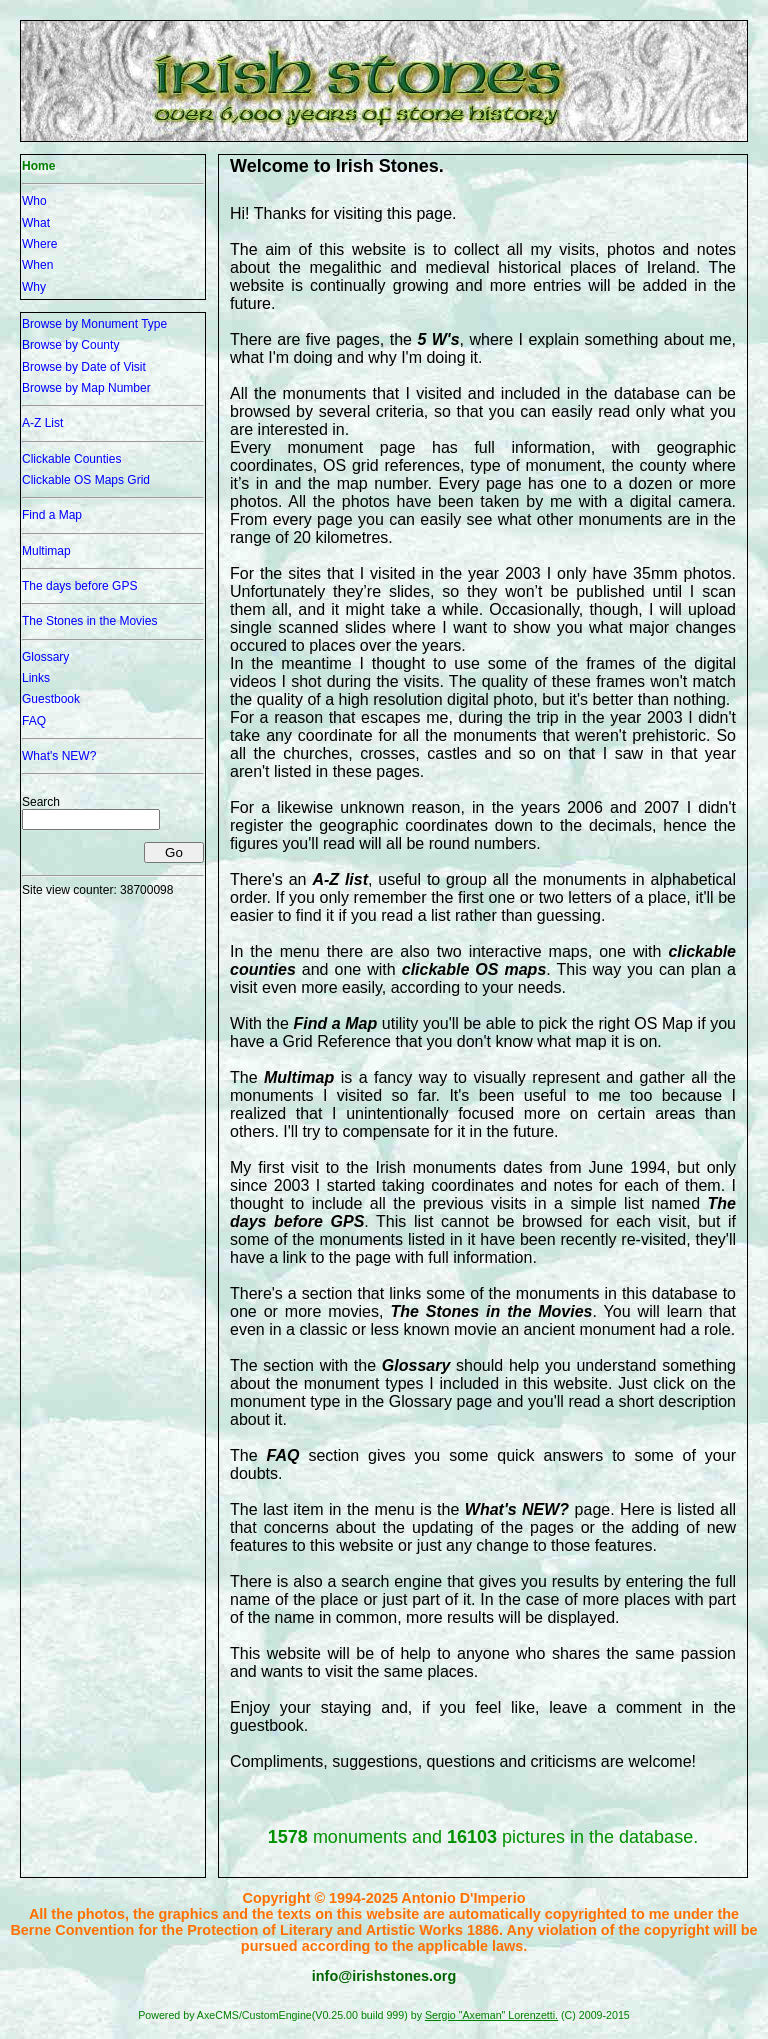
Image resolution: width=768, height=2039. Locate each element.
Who (34, 201)
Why (34, 287)
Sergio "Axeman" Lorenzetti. (491, 2015)
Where (39, 244)
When (37, 265)
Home (38, 166)
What (36, 223)
